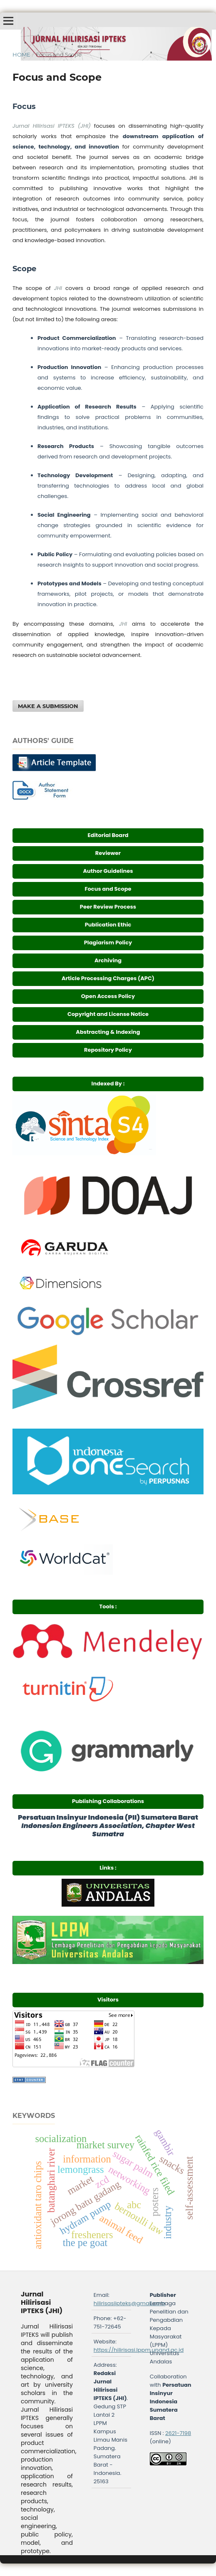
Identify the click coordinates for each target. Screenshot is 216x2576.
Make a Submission (48, 706)
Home (21, 54)
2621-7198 (178, 2433)
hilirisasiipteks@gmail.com (130, 2303)
